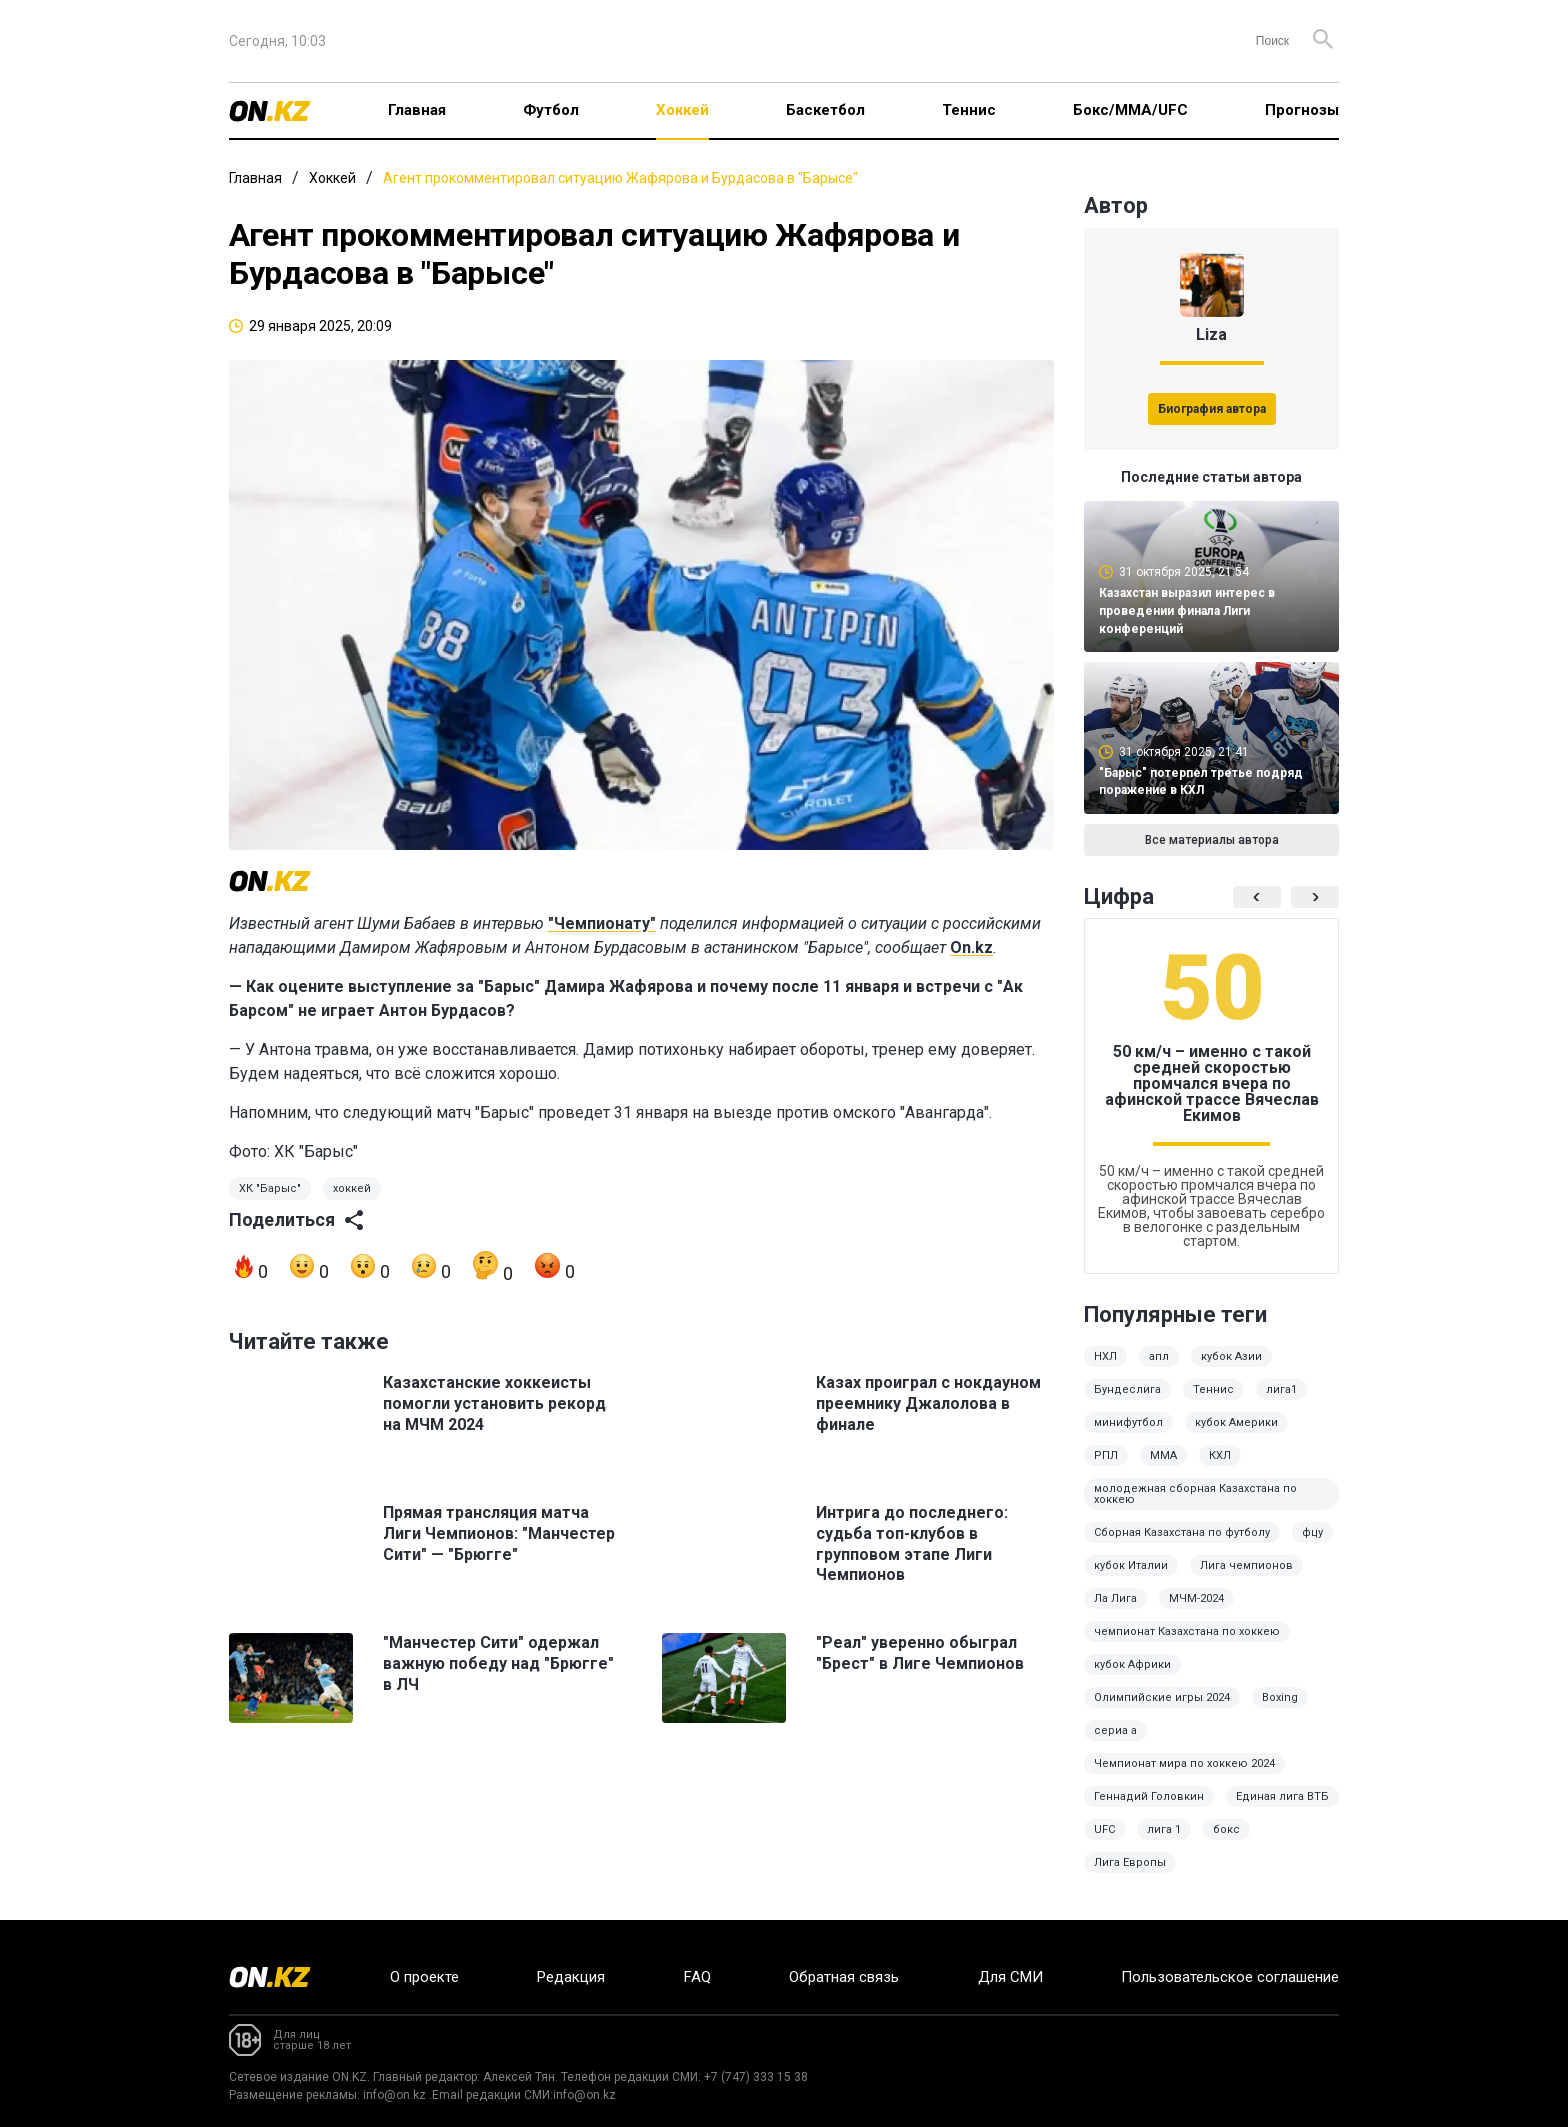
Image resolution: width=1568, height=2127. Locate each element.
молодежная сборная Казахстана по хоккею (1195, 1494)
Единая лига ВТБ (1282, 1796)
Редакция (571, 1977)
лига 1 (1164, 1829)
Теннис (969, 110)
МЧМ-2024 (1196, 1598)
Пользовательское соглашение (1230, 1977)
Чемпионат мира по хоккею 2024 (1184, 1763)
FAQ (697, 1977)
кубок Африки (1132, 1664)
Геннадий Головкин (1149, 1796)
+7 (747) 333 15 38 (756, 2077)
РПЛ (1106, 1455)
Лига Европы (1130, 1862)
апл (1159, 1356)
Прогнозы (1302, 110)
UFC (1104, 1829)
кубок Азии (1231, 1356)
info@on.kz (394, 2095)
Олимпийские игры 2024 (1162, 1697)
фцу (1312, 1532)
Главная (417, 110)
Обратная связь (844, 1977)
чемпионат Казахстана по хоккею (1187, 1631)
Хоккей (682, 110)
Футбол (551, 110)
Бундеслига (1127, 1389)
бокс (1226, 1829)
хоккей (352, 1188)
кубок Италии (1131, 1565)
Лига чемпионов (1246, 1565)
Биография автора (1212, 409)
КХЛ (1220, 1455)
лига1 (1281, 1389)
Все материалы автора (1212, 840)
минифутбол (1128, 1422)
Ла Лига (1115, 1598)
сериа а (1115, 1730)
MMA (1163, 1455)
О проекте (424, 1977)
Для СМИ (1010, 1977)
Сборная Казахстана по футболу (1182, 1532)
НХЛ (1105, 1356)
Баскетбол (825, 110)
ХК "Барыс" (270, 1188)
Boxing (1280, 1697)
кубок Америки (1236, 1422)
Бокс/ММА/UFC (1130, 110)
